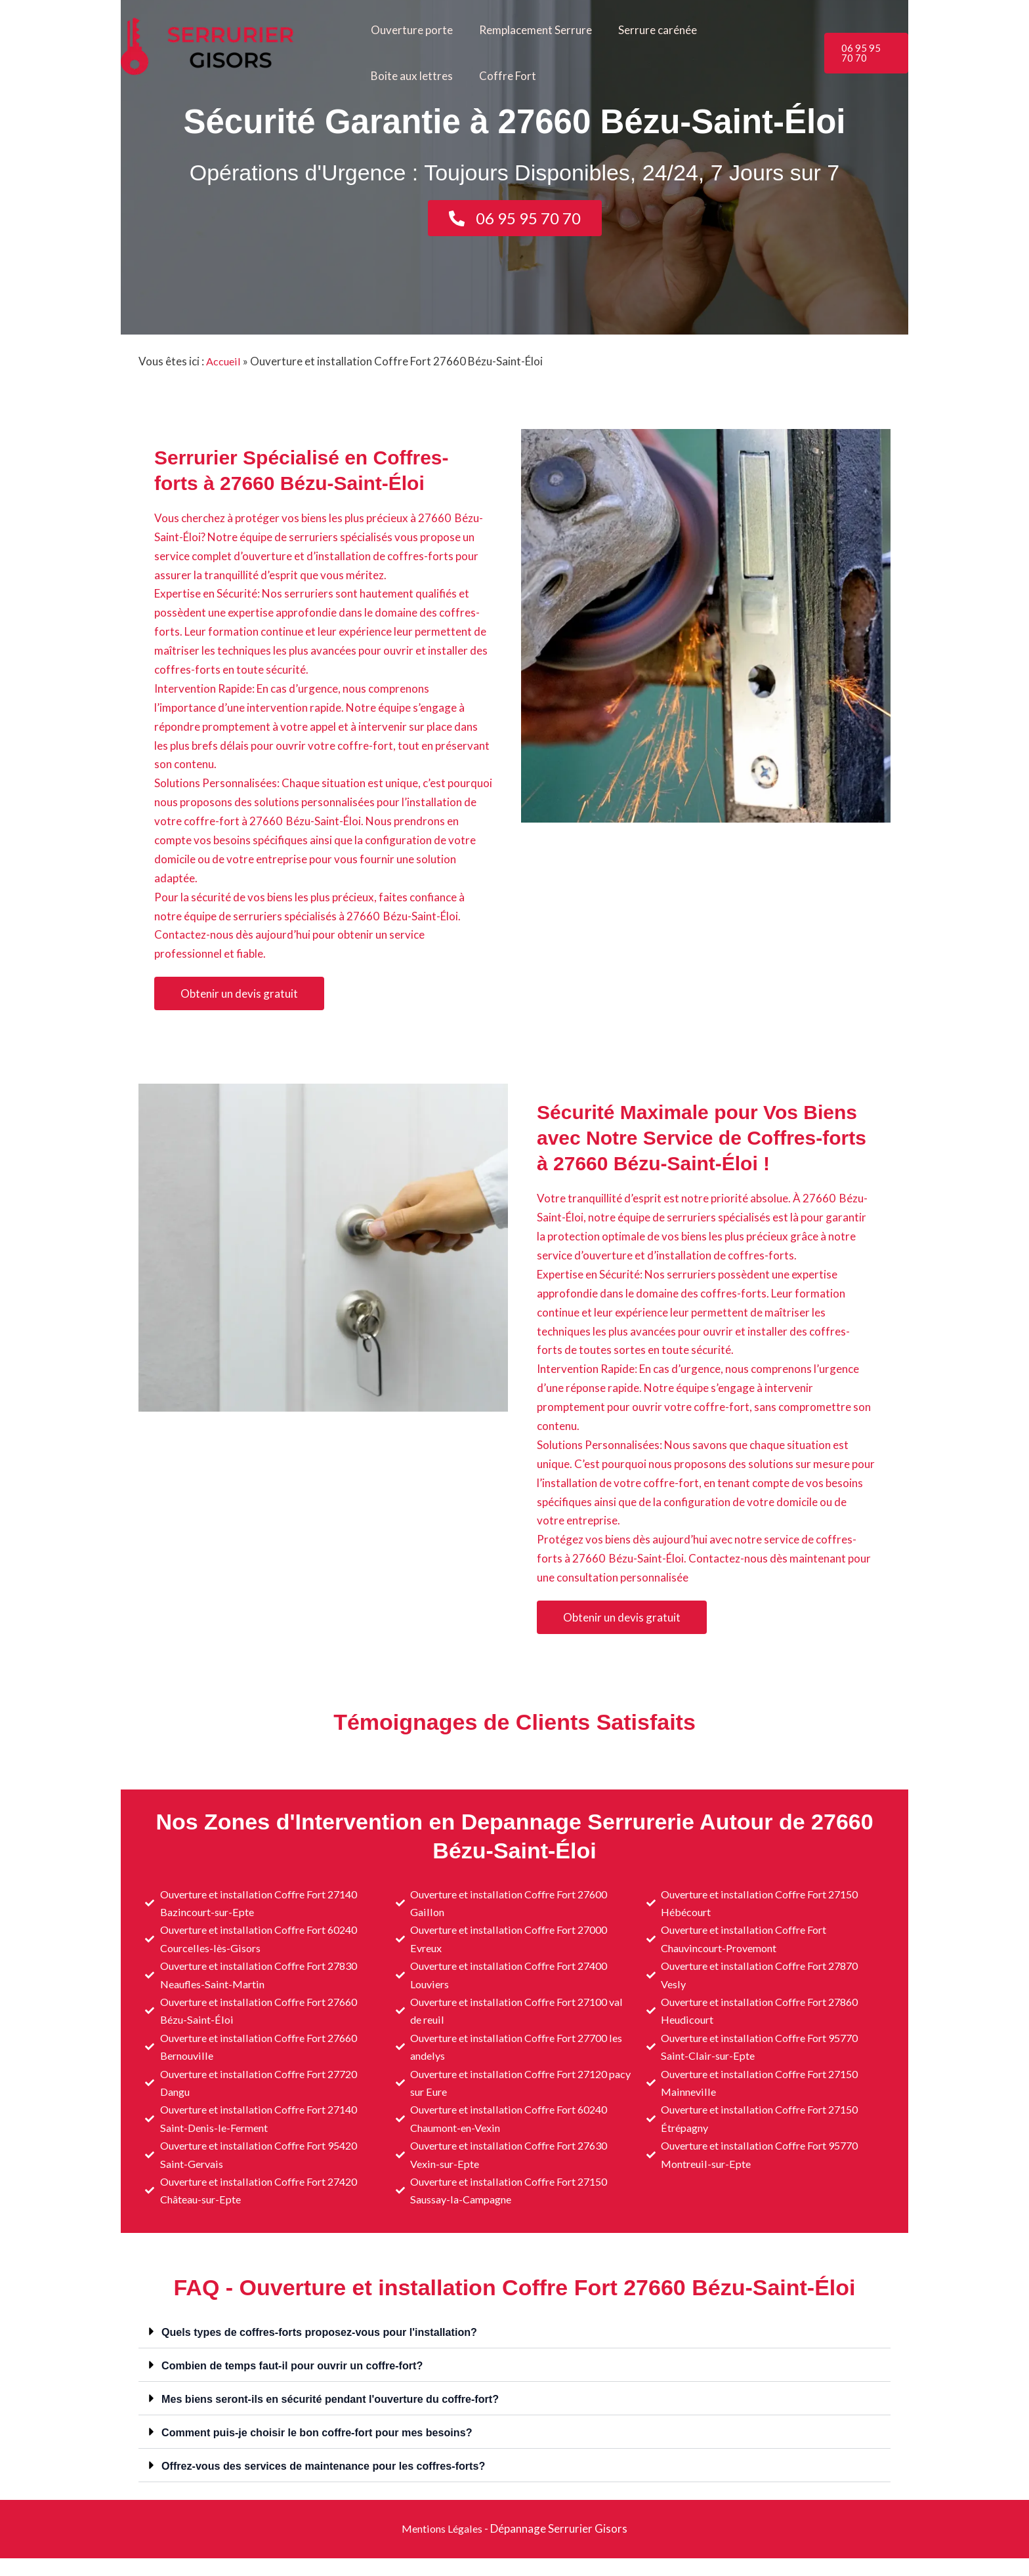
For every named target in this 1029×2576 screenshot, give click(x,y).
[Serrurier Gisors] (227, 51)
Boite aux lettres (750, 30)
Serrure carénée (647, 30)
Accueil (224, 361)
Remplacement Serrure (529, 30)
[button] (865, 53)
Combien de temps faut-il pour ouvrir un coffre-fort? (299, 2383)
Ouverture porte (410, 30)
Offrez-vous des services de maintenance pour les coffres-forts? (332, 2484)
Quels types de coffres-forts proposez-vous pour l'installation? (328, 2350)
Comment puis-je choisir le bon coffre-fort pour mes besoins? (325, 2450)
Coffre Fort (397, 76)
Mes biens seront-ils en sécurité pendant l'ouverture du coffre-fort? (339, 2417)
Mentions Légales (442, 2546)
